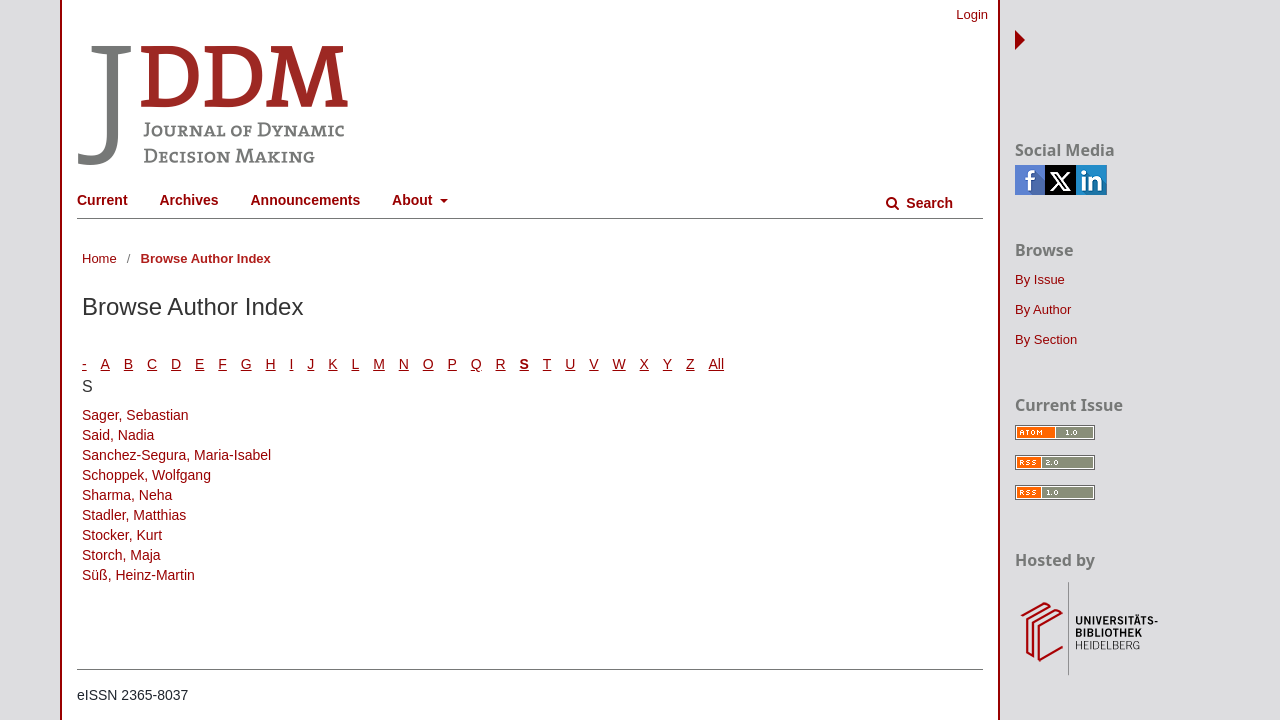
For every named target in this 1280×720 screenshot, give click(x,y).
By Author (1043, 309)
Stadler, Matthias (134, 515)
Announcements (306, 200)
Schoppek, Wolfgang (146, 475)
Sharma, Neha (127, 495)
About (414, 200)
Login (972, 14)
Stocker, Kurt (122, 535)
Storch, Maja (121, 555)
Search (927, 203)
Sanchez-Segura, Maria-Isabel (176, 455)
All (717, 364)
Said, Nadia (118, 435)
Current (102, 200)
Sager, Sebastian (135, 415)
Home (99, 258)
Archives (188, 200)
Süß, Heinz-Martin (138, 575)
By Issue (1040, 279)
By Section (1046, 339)
